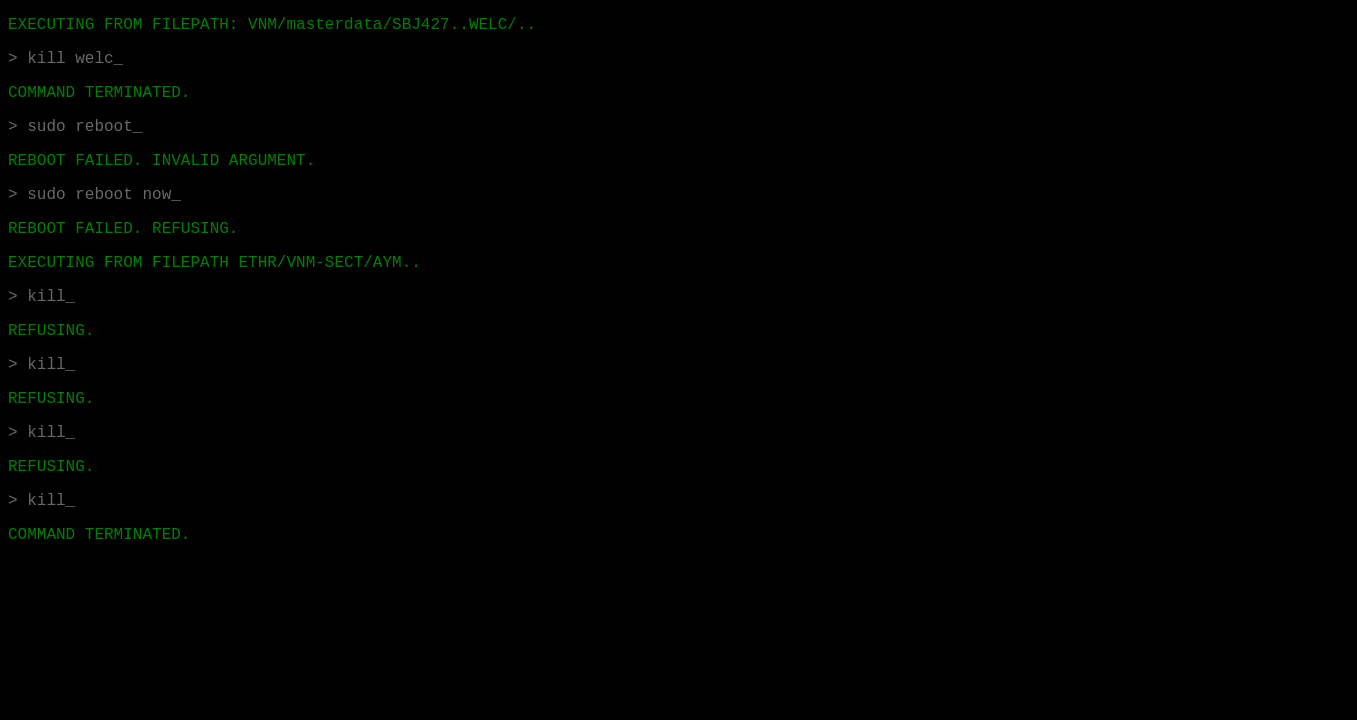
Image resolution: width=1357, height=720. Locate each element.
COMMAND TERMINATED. (99, 535)
